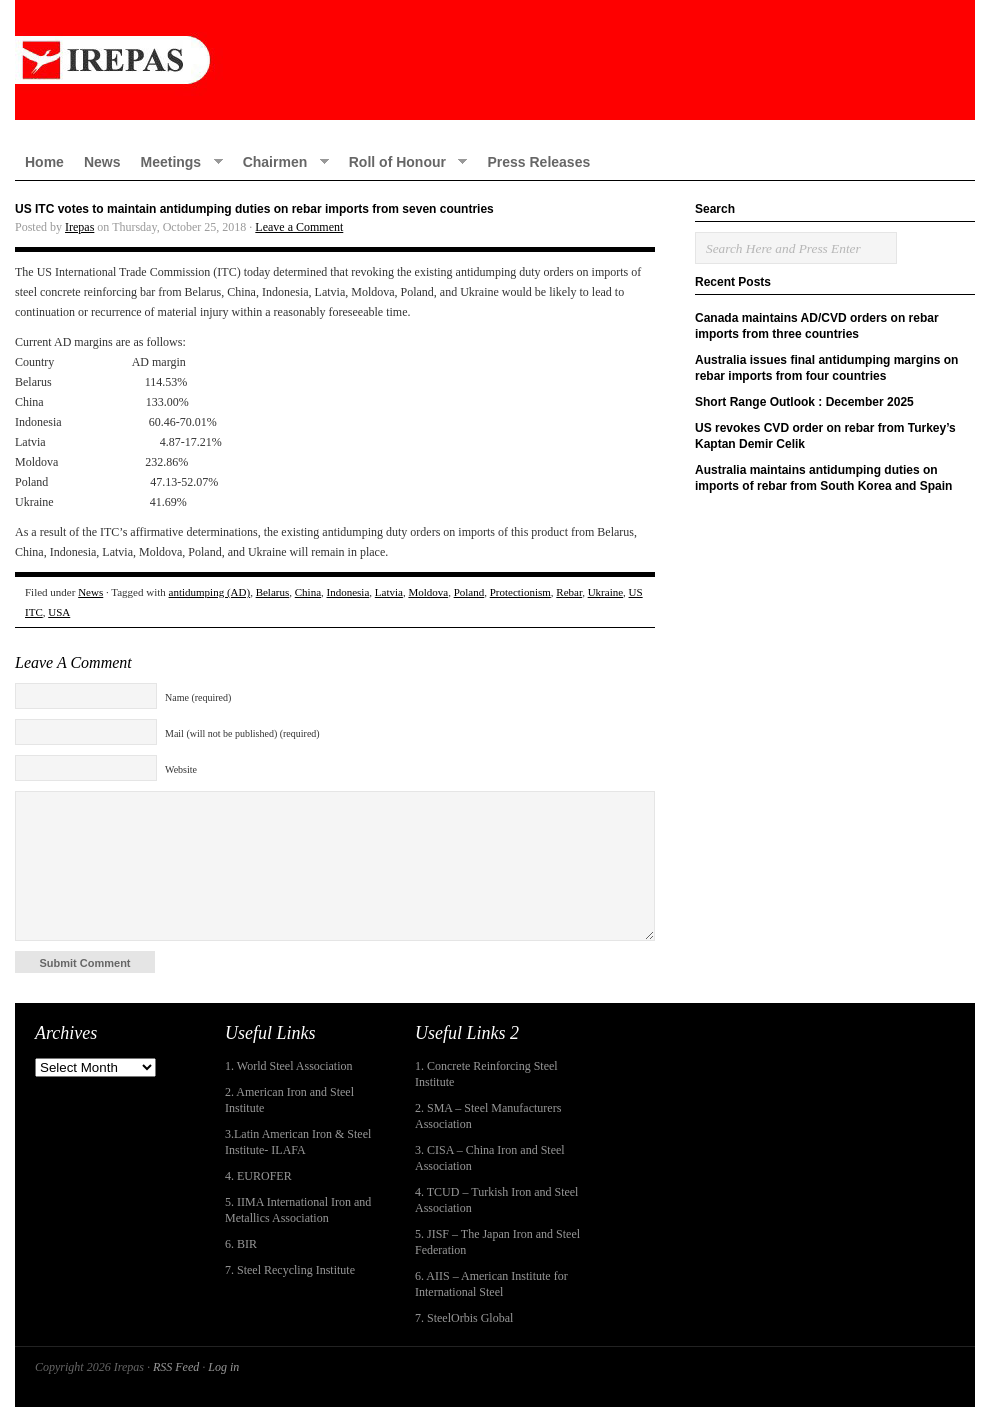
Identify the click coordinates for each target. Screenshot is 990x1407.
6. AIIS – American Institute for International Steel (491, 1284)
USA (59, 612)
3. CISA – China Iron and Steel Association (490, 1158)
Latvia (389, 592)
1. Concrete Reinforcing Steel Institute (486, 1074)
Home (44, 162)
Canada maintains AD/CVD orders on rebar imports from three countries (817, 326)
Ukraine (605, 592)
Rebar (569, 592)
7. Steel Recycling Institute (290, 1270)
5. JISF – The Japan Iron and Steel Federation (497, 1242)
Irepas (79, 227)
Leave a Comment (299, 227)
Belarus (273, 592)
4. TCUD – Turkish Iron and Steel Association (496, 1200)
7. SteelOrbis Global (464, 1318)
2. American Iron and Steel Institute (289, 1100)
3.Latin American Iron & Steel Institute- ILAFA (298, 1142)
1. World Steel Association (288, 1066)
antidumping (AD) (210, 592)
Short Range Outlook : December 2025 (804, 402)
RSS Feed (176, 1367)
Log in (223, 1367)
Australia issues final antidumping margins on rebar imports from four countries (826, 368)
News (102, 162)
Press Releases (538, 162)
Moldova (428, 592)
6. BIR (241, 1244)
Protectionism (520, 592)
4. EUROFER (258, 1176)
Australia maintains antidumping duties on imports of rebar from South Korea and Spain (823, 478)
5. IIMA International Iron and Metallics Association (298, 1210)
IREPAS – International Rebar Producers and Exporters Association (495, 60)
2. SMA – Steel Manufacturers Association (488, 1116)
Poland (469, 592)
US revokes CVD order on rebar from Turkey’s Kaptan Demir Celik (825, 436)
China (308, 592)
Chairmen (281, 161)
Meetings (176, 161)
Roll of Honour (403, 161)
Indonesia (348, 592)
